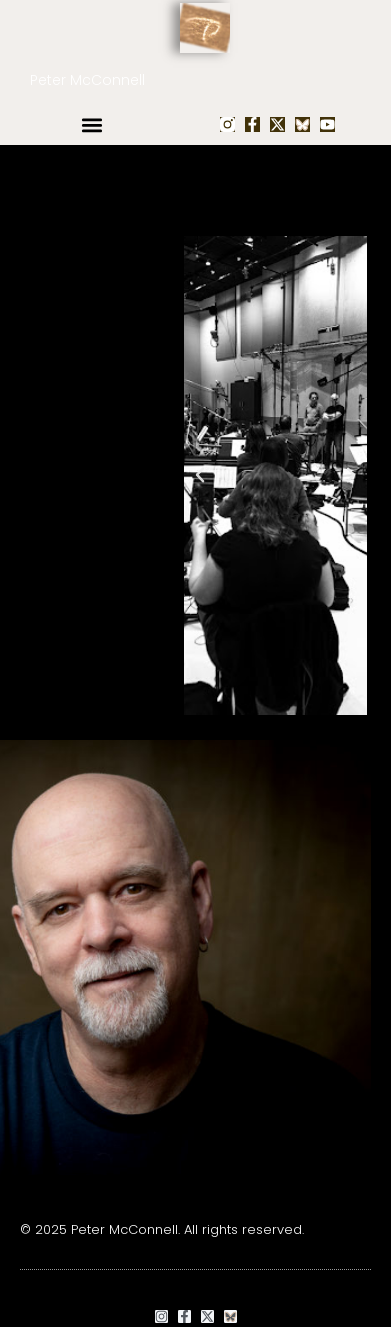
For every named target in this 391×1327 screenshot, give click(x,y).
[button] (91, 124)
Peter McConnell (87, 80)
